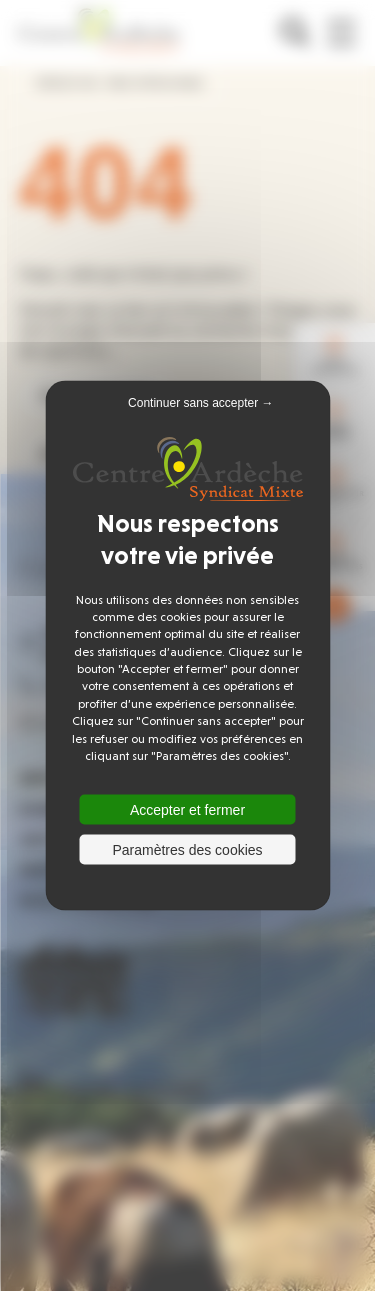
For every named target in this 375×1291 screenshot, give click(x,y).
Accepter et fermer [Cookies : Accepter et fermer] (187, 810)
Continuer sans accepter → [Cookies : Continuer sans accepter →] (200, 402)
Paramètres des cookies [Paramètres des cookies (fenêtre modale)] (187, 850)
